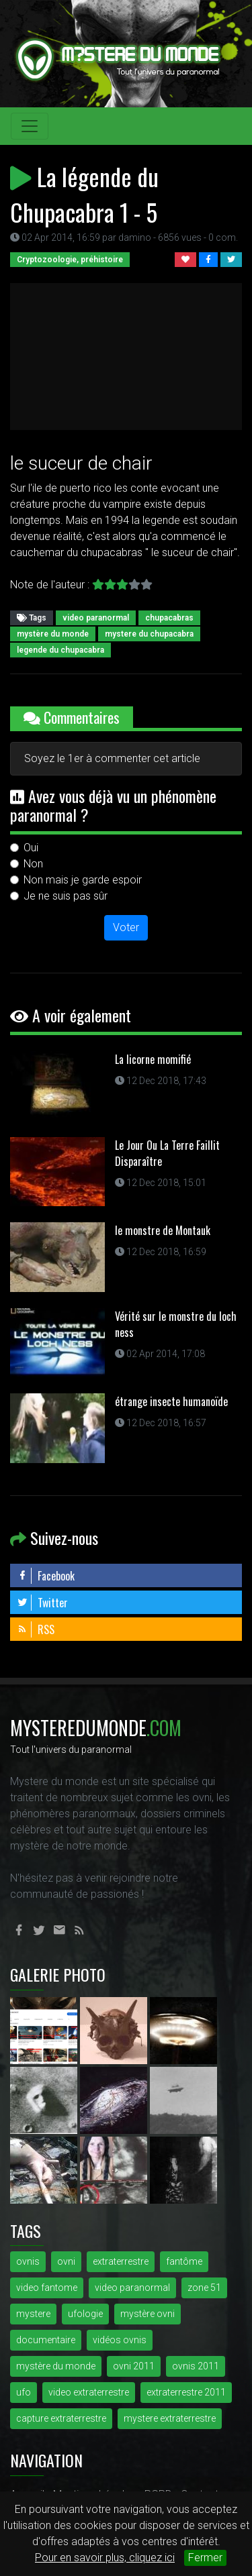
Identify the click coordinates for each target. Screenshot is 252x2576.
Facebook (46, 1576)
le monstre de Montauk (162, 1230)
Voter (126, 927)
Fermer (205, 2557)
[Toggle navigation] (29, 126)
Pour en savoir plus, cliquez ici (105, 2557)
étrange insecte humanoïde (171, 1401)
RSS (35, 1629)
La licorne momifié (153, 1059)
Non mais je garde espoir (83, 879)
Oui (31, 847)
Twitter (42, 1603)
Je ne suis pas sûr (66, 896)
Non (33, 863)
